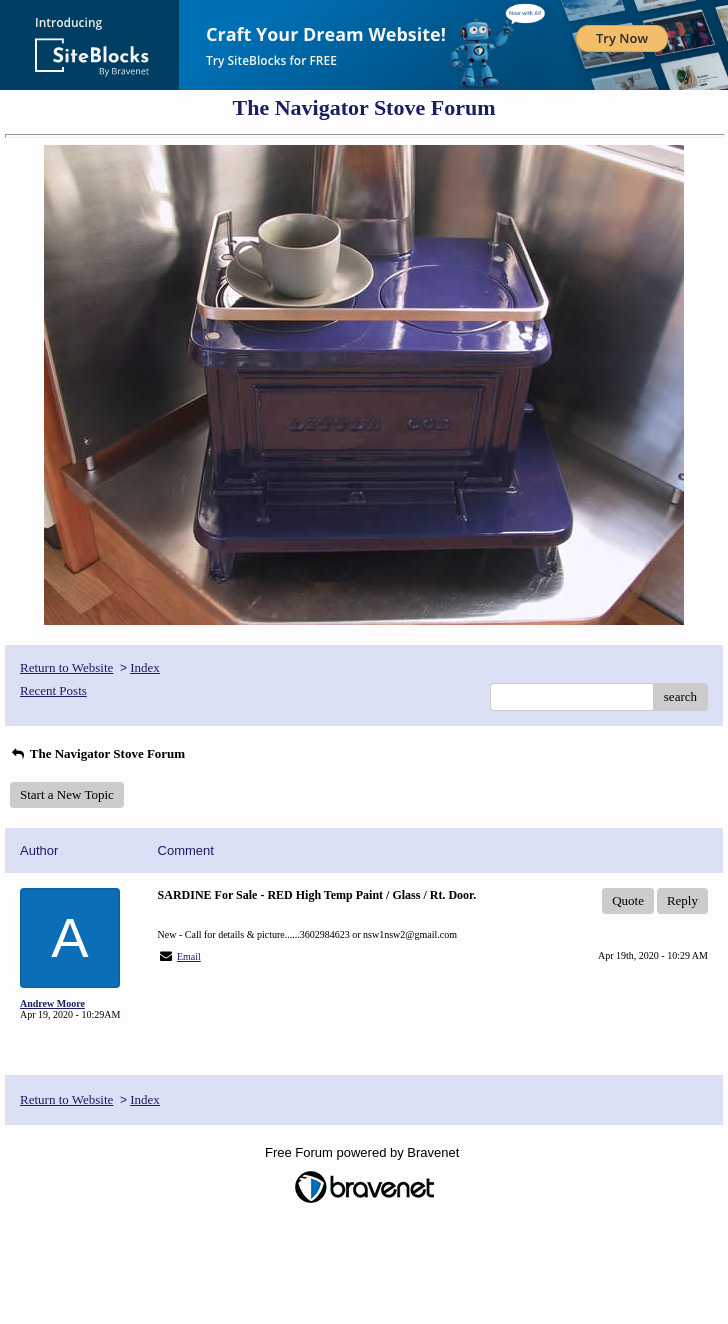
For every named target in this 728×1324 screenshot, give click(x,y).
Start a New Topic (67, 794)
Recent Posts (53, 690)
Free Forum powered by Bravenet (364, 1152)
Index (145, 667)
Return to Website (66, 667)
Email (189, 956)
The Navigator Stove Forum (97, 753)
